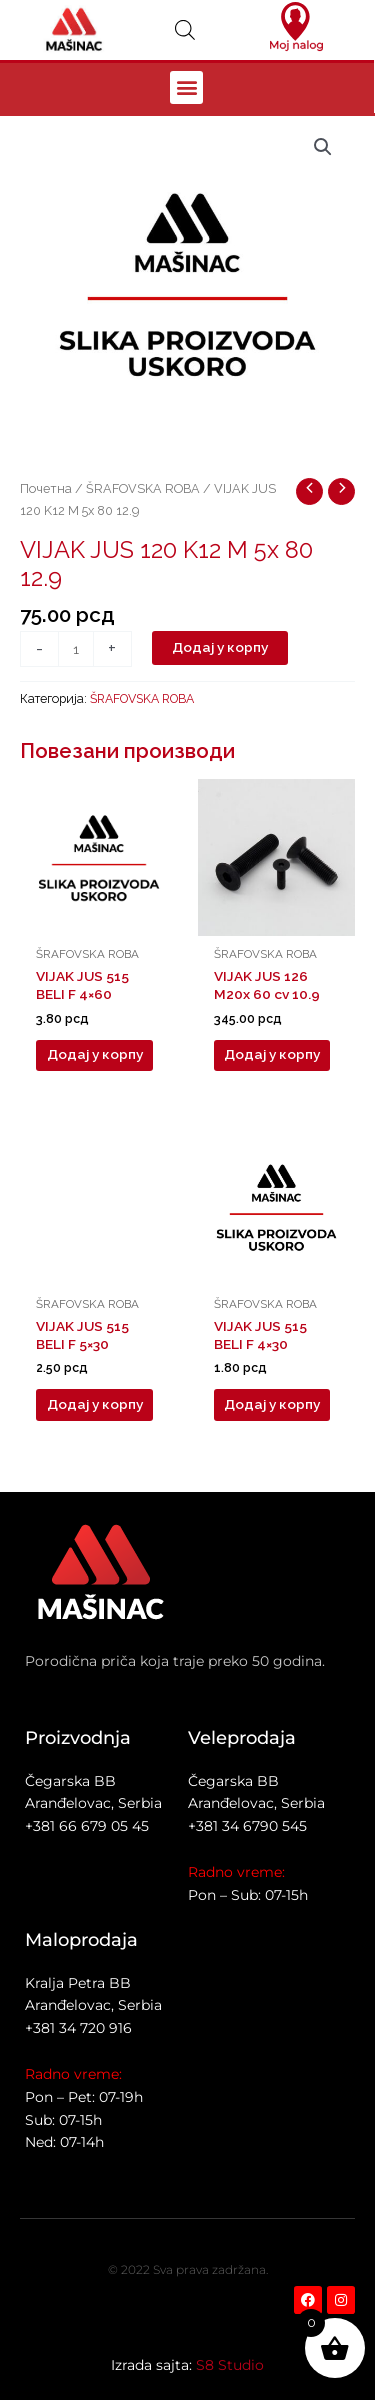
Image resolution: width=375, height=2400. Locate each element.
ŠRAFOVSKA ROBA (143, 488)
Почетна (46, 488)
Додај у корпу (220, 647)
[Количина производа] (76, 649)
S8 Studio (230, 2365)
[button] (186, 87)
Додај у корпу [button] (95, 1054)
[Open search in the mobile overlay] (185, 30)
